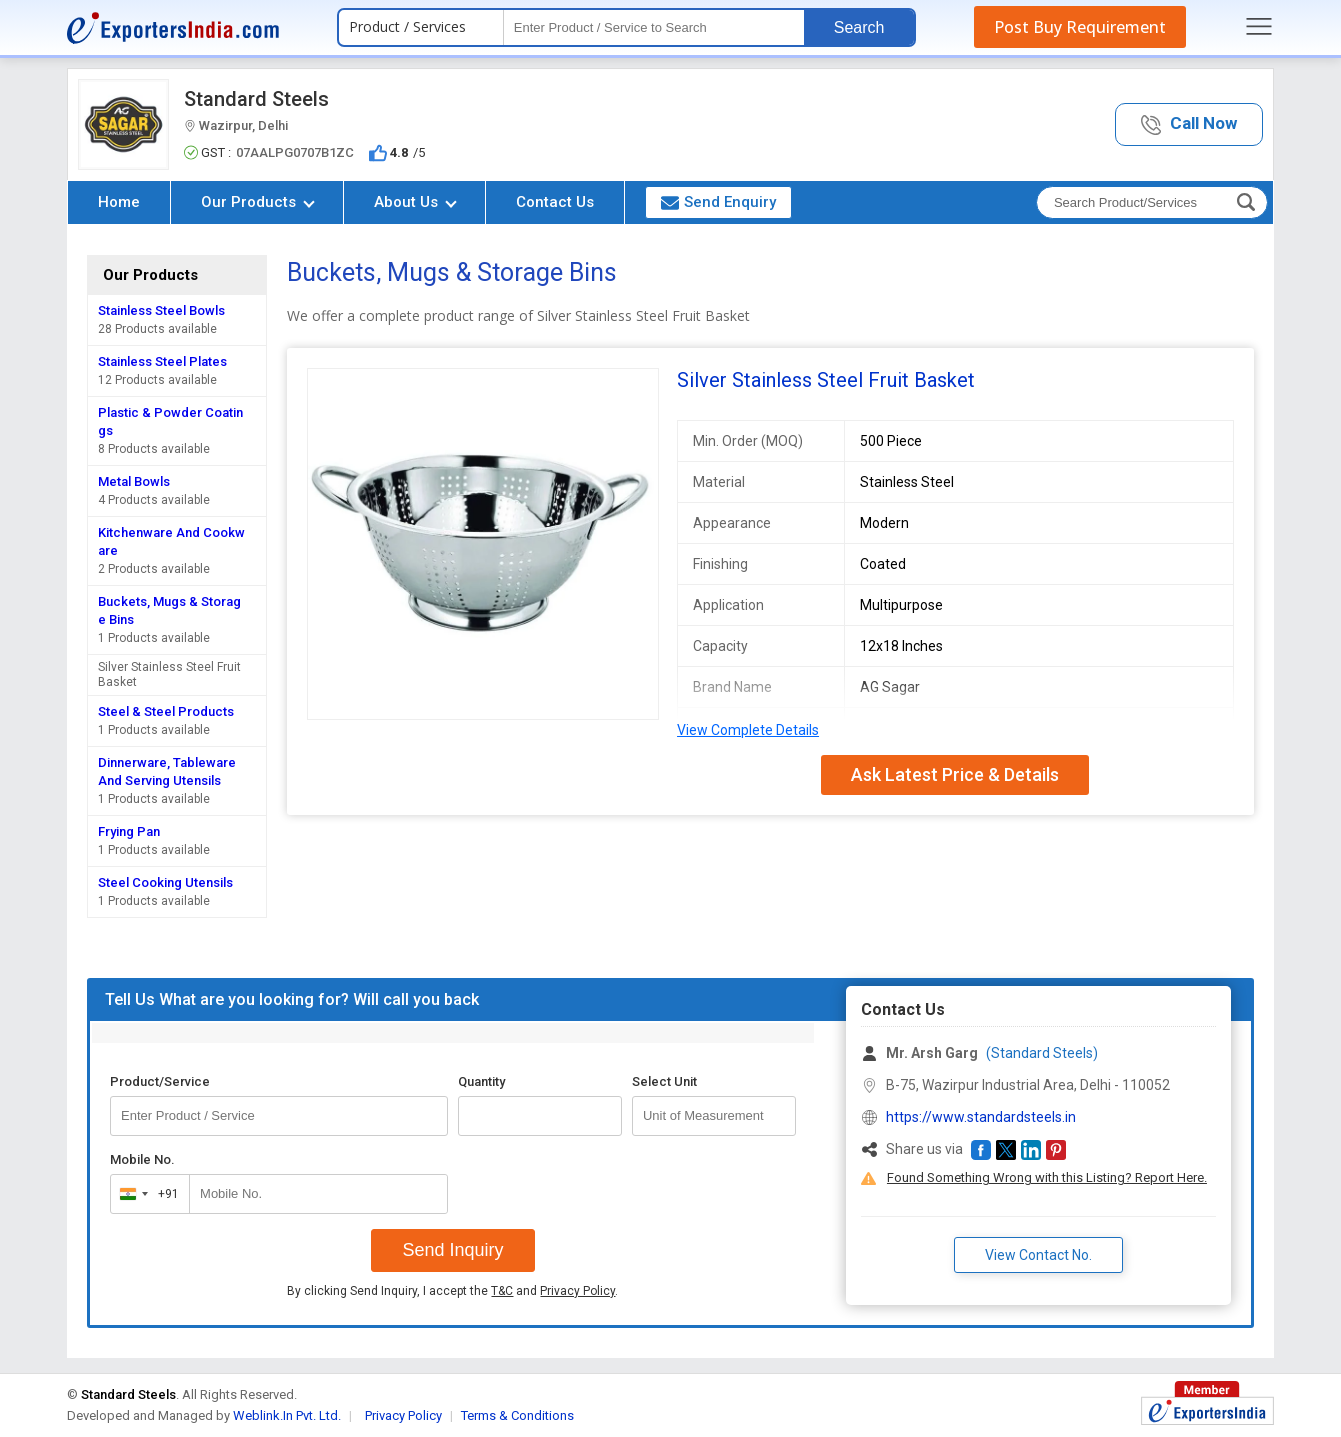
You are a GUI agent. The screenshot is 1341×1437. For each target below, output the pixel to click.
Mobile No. (142, 1159)
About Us (415, 202)
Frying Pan (129, 831)
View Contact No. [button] (1038, 1255)
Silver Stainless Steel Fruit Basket (169, 674)
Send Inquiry (452, 1250)
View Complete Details (748, 730)
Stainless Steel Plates (162, 361)
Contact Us (555, 202)
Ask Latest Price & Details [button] (955, 774)
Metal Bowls (134, 481)
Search (859, 27)
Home (119, 202)
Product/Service (160, 1081)
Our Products (258, 202)
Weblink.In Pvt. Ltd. (287, 1415)
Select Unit (664, 1081)
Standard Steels (256, 99)
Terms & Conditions (517, 1415)
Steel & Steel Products (166, 711)
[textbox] (654, 27)
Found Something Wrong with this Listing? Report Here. (1047, 1177)
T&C (502, 1291)
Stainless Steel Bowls (161, 310)
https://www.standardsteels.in (981, 1117)
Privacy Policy (577, 1291)
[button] (1189, 124)
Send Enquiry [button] (718, 202)
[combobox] (145, 1194)
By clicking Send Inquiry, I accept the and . (452, 1291)
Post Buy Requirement (1080, 27)
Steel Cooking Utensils (165, 882)
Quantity (481, 1081)
